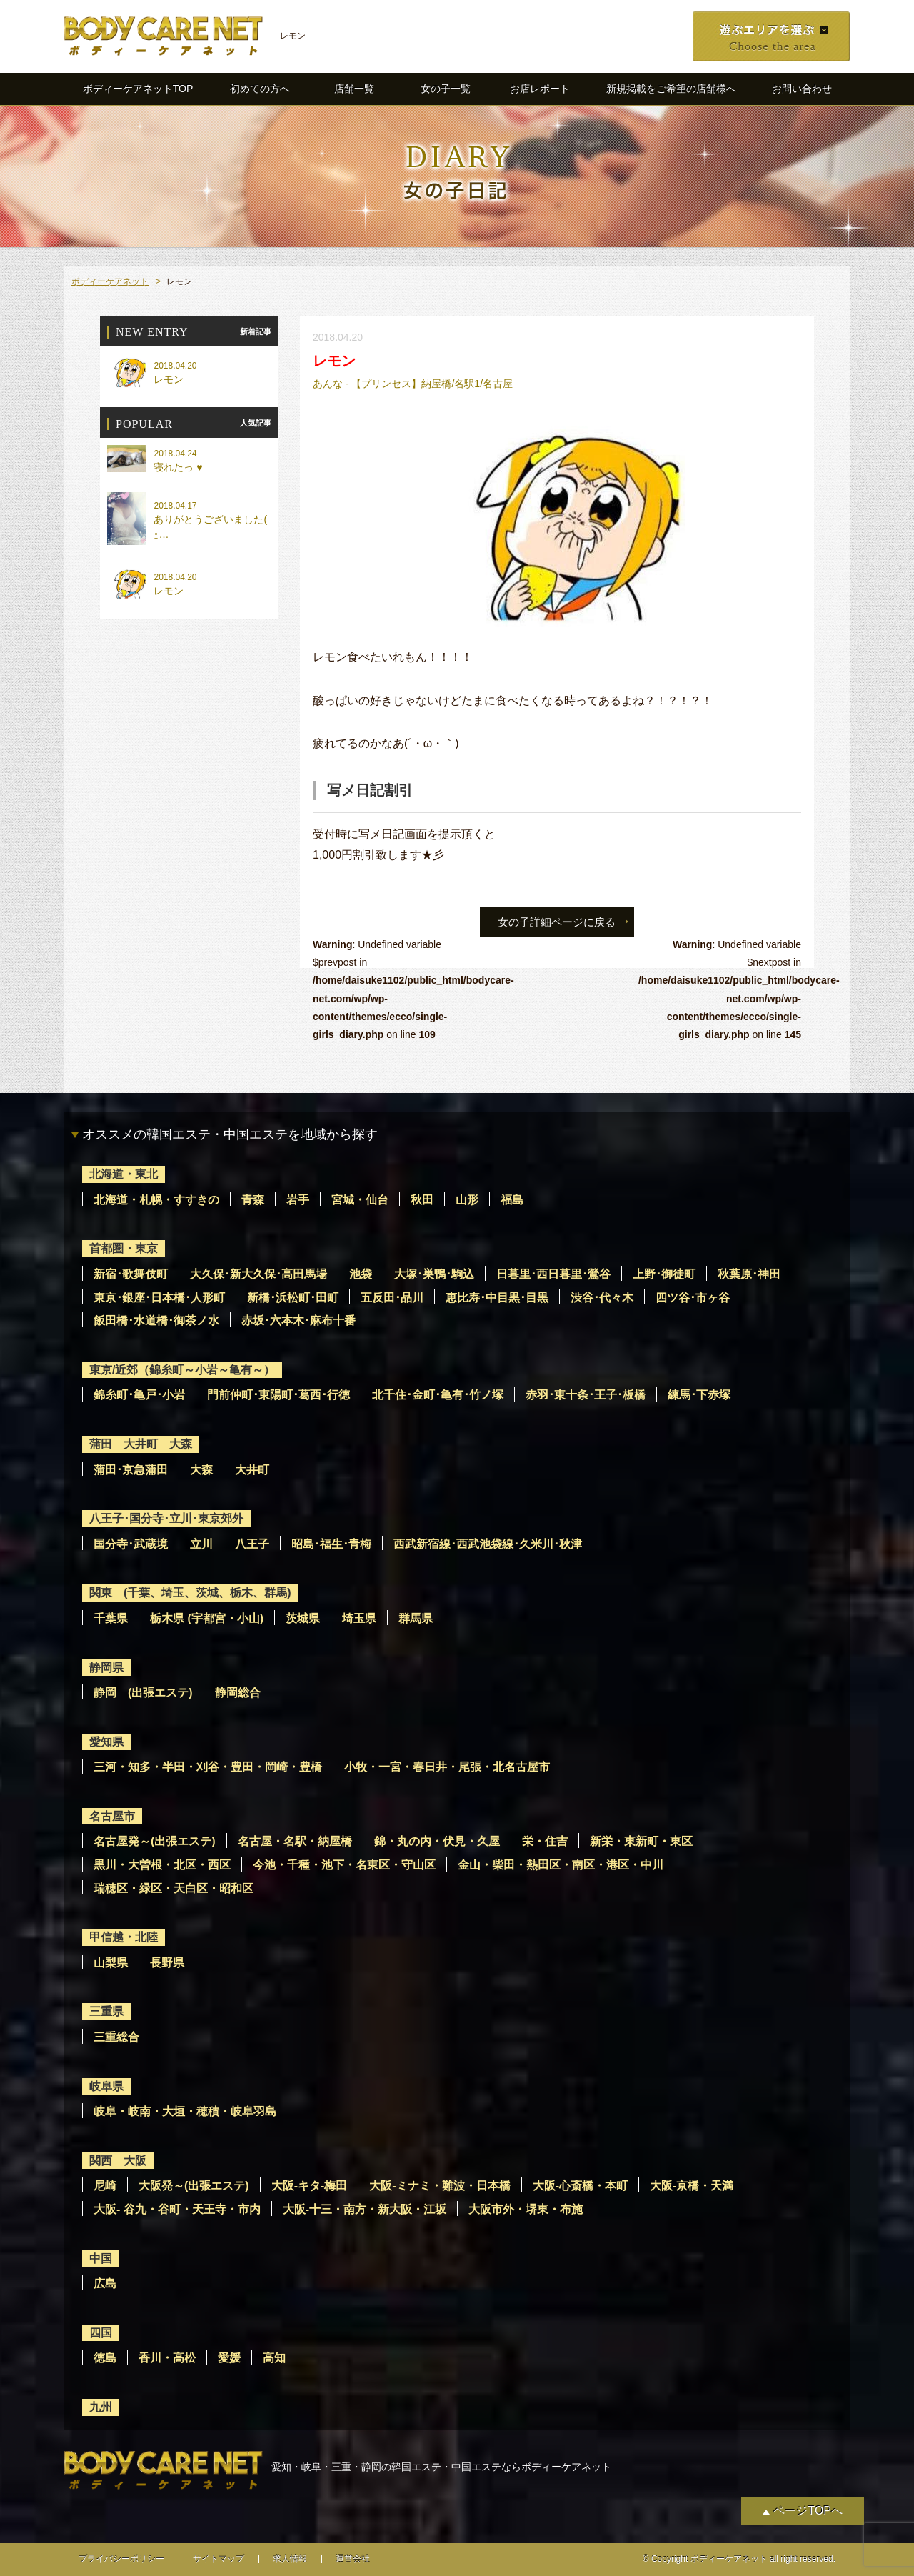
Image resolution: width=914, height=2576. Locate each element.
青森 (252, 1200)
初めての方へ (260, 88)
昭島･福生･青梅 (331, 1544)
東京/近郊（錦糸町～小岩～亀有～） (182, 1370)
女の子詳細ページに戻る (557, 922)
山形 (467, 1200)
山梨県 (111, 1963)
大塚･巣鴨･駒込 (434, 1274)
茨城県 (303, 1618)
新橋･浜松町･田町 (292, 1298)
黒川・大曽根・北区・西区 (162, 1865)
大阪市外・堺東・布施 (525, 2209)
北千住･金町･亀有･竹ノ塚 (437, 1395)
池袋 (360, 1274)
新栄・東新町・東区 (641, 1841)
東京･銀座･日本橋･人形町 (159, 1298)
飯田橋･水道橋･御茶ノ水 (156, 1320)
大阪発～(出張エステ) (194, 2186)
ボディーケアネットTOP (138, 88)
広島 (105, 2283)
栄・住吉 (545, 1841)
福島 (512, 1200)
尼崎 (105, 2186)
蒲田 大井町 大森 (140, 1444)
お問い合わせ (802, 88)
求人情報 (290, 2559)
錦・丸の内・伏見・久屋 (437, 1841)
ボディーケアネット (110, 281)
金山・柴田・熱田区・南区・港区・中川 (560, 1865)
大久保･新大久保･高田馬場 (258, 1274)
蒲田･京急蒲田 (131, 1470)
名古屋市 (112, 1816)
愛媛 (229, 2358)
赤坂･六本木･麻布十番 (298, 1320)
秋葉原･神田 (749, 1274)
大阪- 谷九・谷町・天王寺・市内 (177, 2209)
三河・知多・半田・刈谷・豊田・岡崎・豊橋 (208, 1767)
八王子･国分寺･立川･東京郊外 (166, 1518)
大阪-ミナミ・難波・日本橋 (439, 2186)
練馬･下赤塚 (699, 1395)
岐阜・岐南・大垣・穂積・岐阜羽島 (185, 2111)
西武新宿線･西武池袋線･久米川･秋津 (487, 1544)
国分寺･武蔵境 (131, 1544)
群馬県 (415, 1618)
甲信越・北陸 (123, 1937)
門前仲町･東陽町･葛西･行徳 (278, 1395)
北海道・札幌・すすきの (156, 1200)
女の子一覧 (446, 88)
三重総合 (116, 2037)
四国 (100, 2333)
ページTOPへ (808, 2511)
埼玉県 (359, 1618)
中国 (100, 2258)
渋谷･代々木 (602, 1298)
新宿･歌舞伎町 (131, 1274)
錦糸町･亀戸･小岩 (139, 1395)
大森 (201, 1470)
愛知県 (106, 1742)
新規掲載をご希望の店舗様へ (671, 88)
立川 (201, 1544)
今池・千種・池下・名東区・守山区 (344, 1865)
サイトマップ (218, 2559)
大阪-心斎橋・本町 (580, 2186)
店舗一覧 (354, 88)
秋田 (422, 1200)
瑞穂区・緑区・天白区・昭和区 (173, 1888)
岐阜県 (106, 2086)
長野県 (167, 1963)
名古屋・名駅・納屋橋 (295, 1841)
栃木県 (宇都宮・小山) (206, 1618)
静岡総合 (238, 1693)
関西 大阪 (117, 2161)
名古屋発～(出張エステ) (155, 1841)
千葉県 (111, 1618)
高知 (274, 2358)
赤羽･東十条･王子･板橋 (586, 1395)
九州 (100, 2407)
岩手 (297, 1200)
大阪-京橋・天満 (691, 2186)
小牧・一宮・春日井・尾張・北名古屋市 (447, 1767)
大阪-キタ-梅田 (309, 2186)
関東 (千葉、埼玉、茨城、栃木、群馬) (190, 1593)
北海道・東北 (123, 1174)
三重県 (106, 2011)
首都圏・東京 (123, 1248)
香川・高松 (167, 2358)
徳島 (105, 2358)
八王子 (252, 1544)
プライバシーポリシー (121, 2559)
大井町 (252, 1470)
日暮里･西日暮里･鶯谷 (553, 1274)
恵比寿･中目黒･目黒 (497, 1298)
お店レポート (540, 88)
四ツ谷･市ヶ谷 (693, 1298)
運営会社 (353, 2559)
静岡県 (106, 1668)
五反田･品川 (392, 1298)
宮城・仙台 (359, 1200)
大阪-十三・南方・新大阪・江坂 (364, 2209)
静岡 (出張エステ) (143, 1693)
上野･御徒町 (664, 1274)
